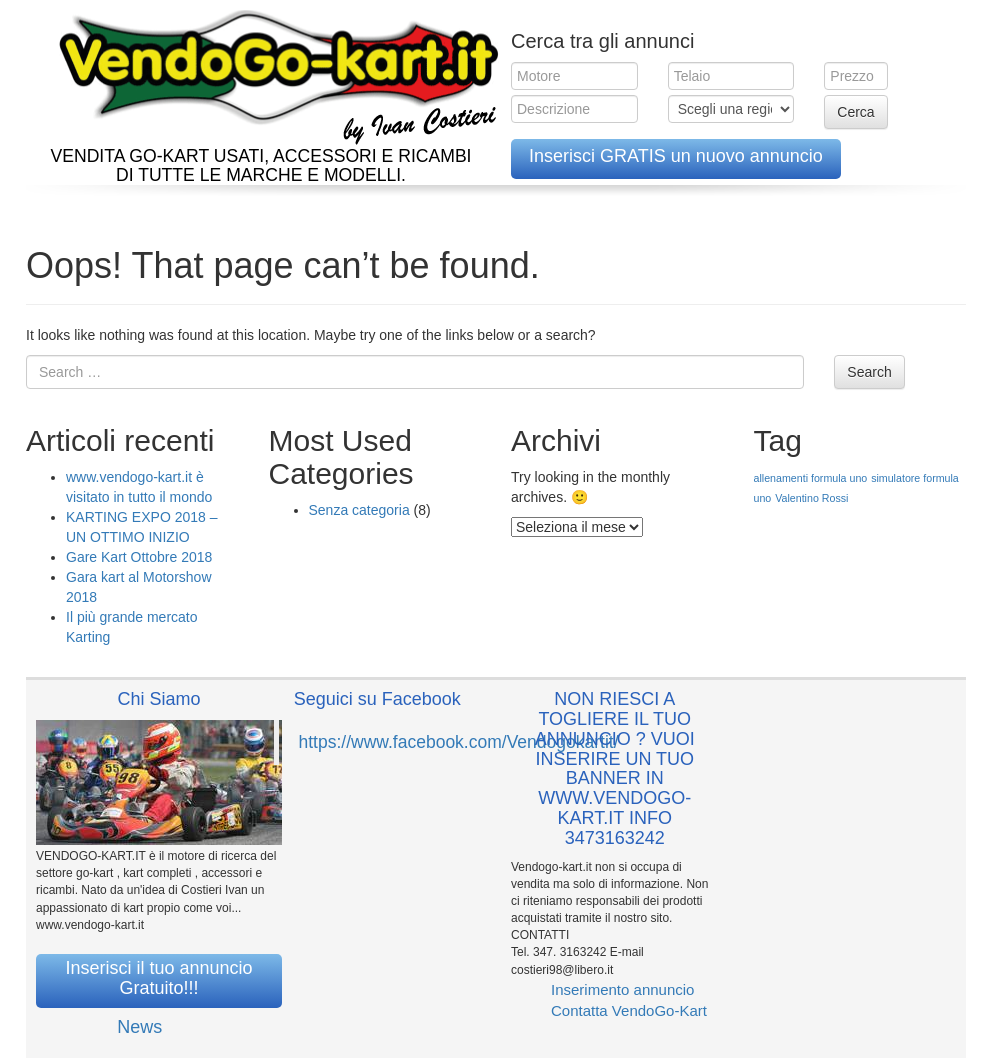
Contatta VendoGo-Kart (629, 1010)
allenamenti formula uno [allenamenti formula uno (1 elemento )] (811, 478)
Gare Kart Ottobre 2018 (139, 557)
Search (869, 372)
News (139, 1027)
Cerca (855, 112)
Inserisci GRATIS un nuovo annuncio (676, 156)
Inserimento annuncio (622, 989)
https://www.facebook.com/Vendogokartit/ (459, 742)
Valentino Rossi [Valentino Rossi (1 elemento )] (811, 498)
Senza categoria (359, 510)
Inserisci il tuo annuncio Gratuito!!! (158, 978)
